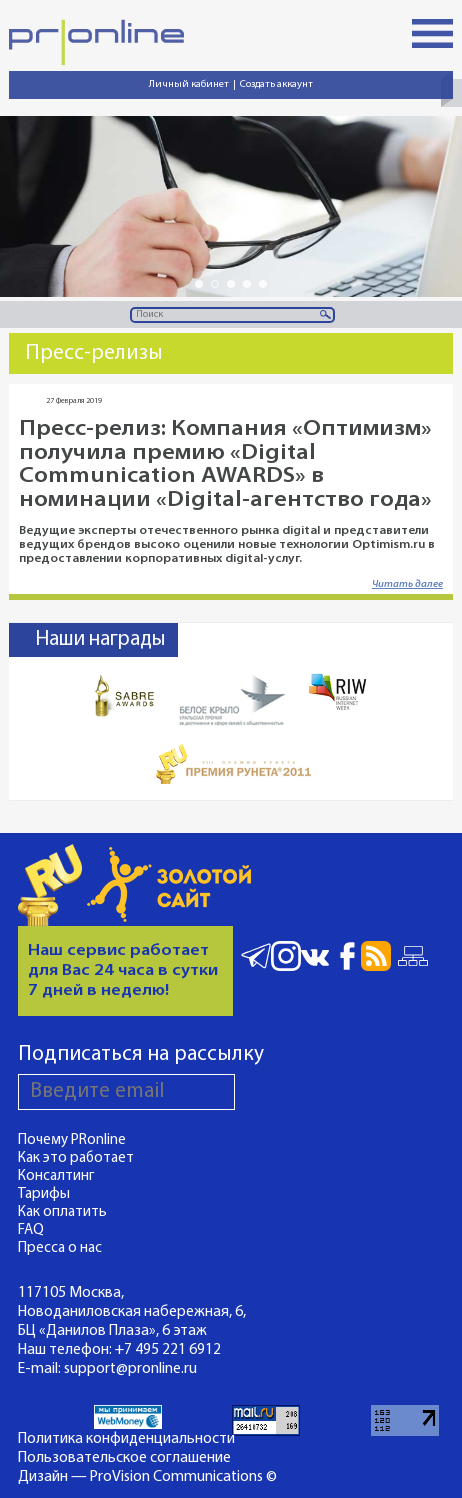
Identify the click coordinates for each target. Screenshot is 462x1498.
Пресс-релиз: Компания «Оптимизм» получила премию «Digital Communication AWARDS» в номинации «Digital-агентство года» (225, 464)
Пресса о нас (60, 1248)
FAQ (31, 1230)
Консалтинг (56, 1176)
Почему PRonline (72, 1140)
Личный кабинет (189, 84)
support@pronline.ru (130, 1369)
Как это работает (76, 1158)
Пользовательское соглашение (124, 1458)
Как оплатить (62, 1212)
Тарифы (44, 1194)
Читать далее (407, 584)
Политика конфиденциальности (126, 1439)
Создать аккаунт (276, 84)
